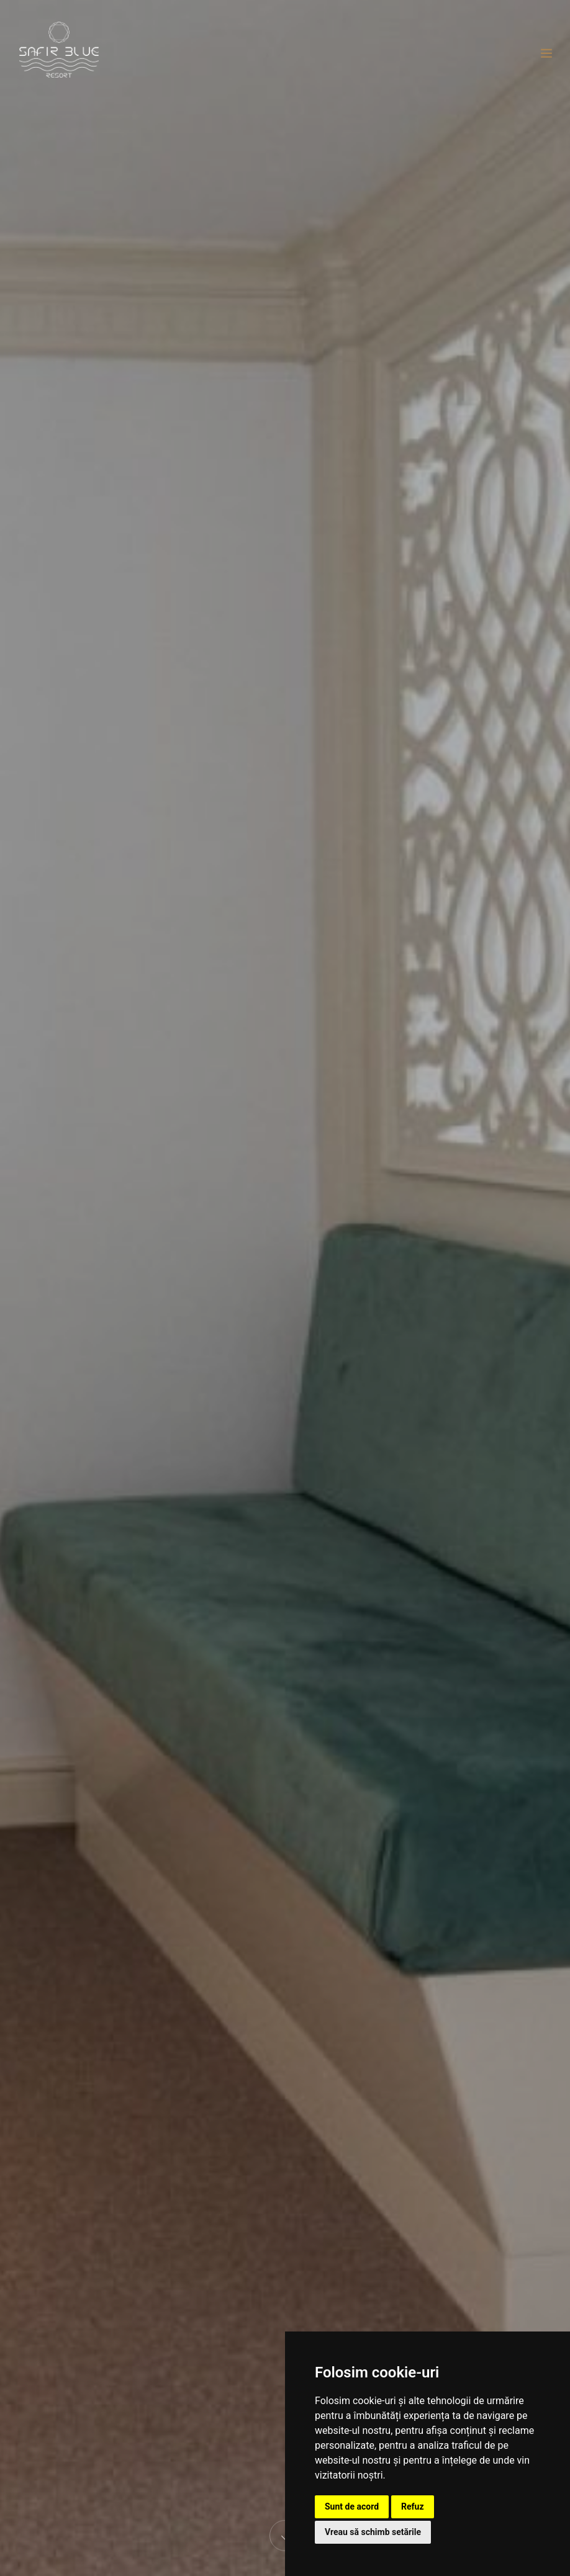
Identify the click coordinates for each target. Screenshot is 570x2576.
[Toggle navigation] (546, 53)
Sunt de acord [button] (352, 2506)
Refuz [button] (412, 2506)
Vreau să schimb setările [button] (373, 2532)
